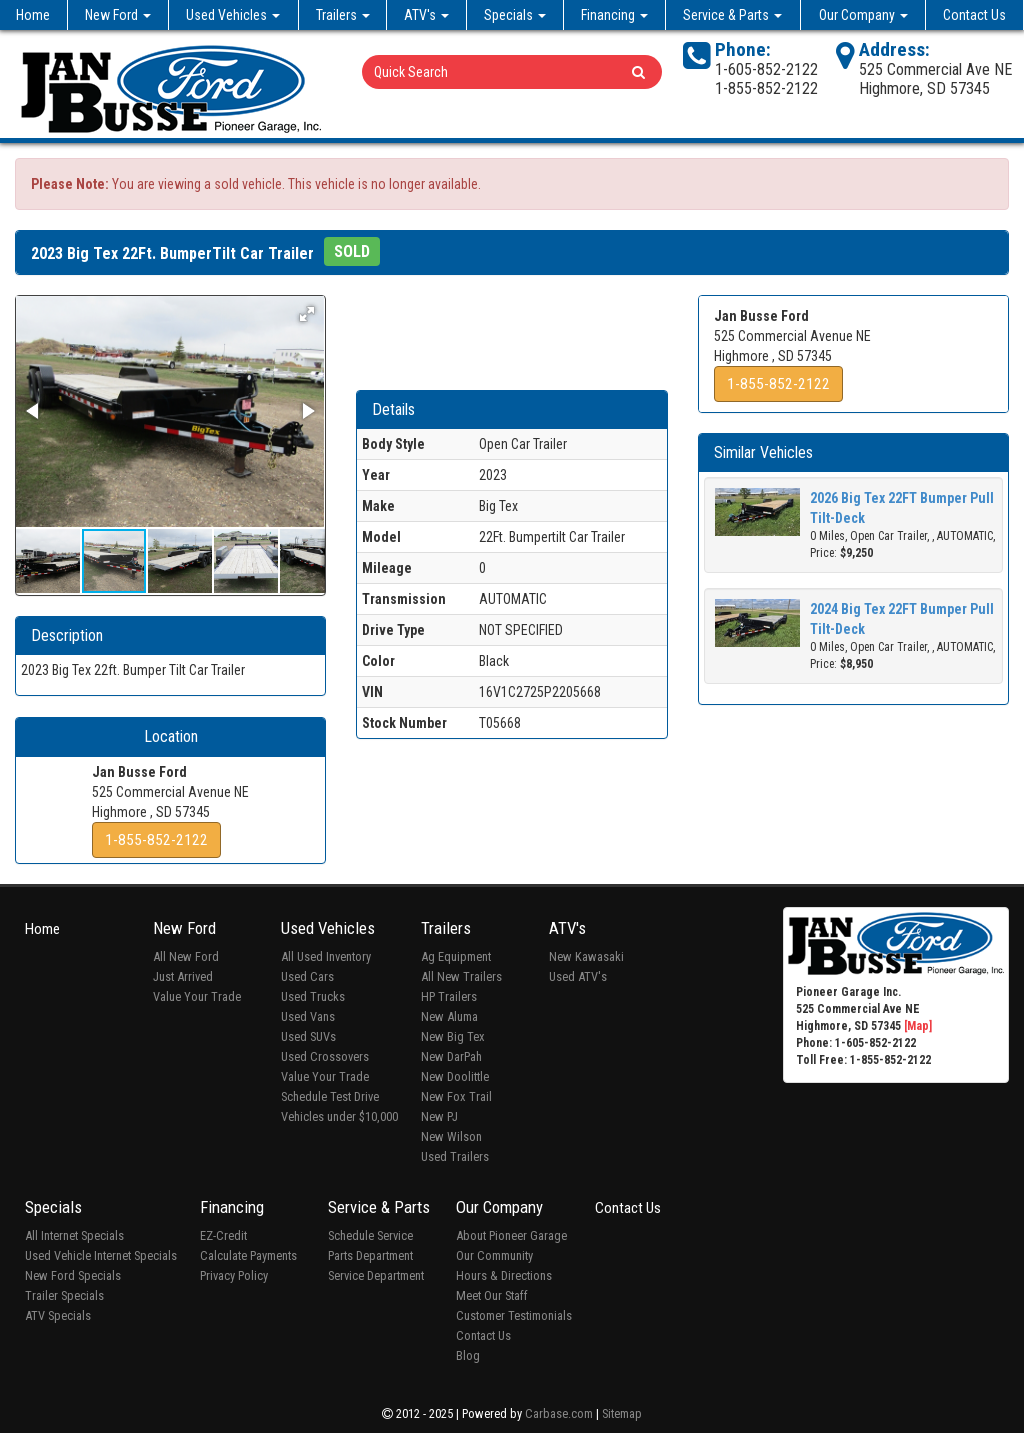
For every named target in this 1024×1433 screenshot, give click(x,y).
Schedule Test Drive (330, 1096)
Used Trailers (455, 1156)
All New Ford (186, 956)
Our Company (863, 15)
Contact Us (974, 15)
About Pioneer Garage (511, 1235)
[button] (307, 314)
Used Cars (307, 976)
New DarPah (451, 1056)
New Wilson (451, 1136)
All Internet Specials (74, 1235)
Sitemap (622, 1413)
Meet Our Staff (492, 1295)
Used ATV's (578, 976)
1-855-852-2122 (156, 840)
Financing (614, 15)
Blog (468, 1355)
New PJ (439, 1116)
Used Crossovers (325, 1056)
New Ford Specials (73, 1275)
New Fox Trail (456, 1096)
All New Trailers (461, 976)
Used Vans (308, 1016)
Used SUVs (308, 1036)
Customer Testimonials (514, 1315)
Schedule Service (370, 1235)
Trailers (343, 15)
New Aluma (449, 1016)
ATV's (426, 15)
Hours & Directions (504, 1275)
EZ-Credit (223, 1235)
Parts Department (370, 1255)
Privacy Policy (234, 1275)
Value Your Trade (197, 996)
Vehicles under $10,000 (339, 1116)
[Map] (918, 1026)
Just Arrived (183, 976)
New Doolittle (455, 1076)
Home (33, 15)
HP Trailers (449, 996)
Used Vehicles (233, 15)
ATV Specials (58, 1315)
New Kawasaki (586, 956)
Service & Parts (732, 15)
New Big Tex (453, 1036)
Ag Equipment (456, 956)
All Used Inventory (326, 956)
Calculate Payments (248, 1255)
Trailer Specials (64, 1295)
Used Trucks (313, 996)
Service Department (376, 1275)
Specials (515, 15)
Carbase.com (559, 1413)
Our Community (494, 1255)
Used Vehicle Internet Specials (101, 1255)
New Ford (118, 15)
